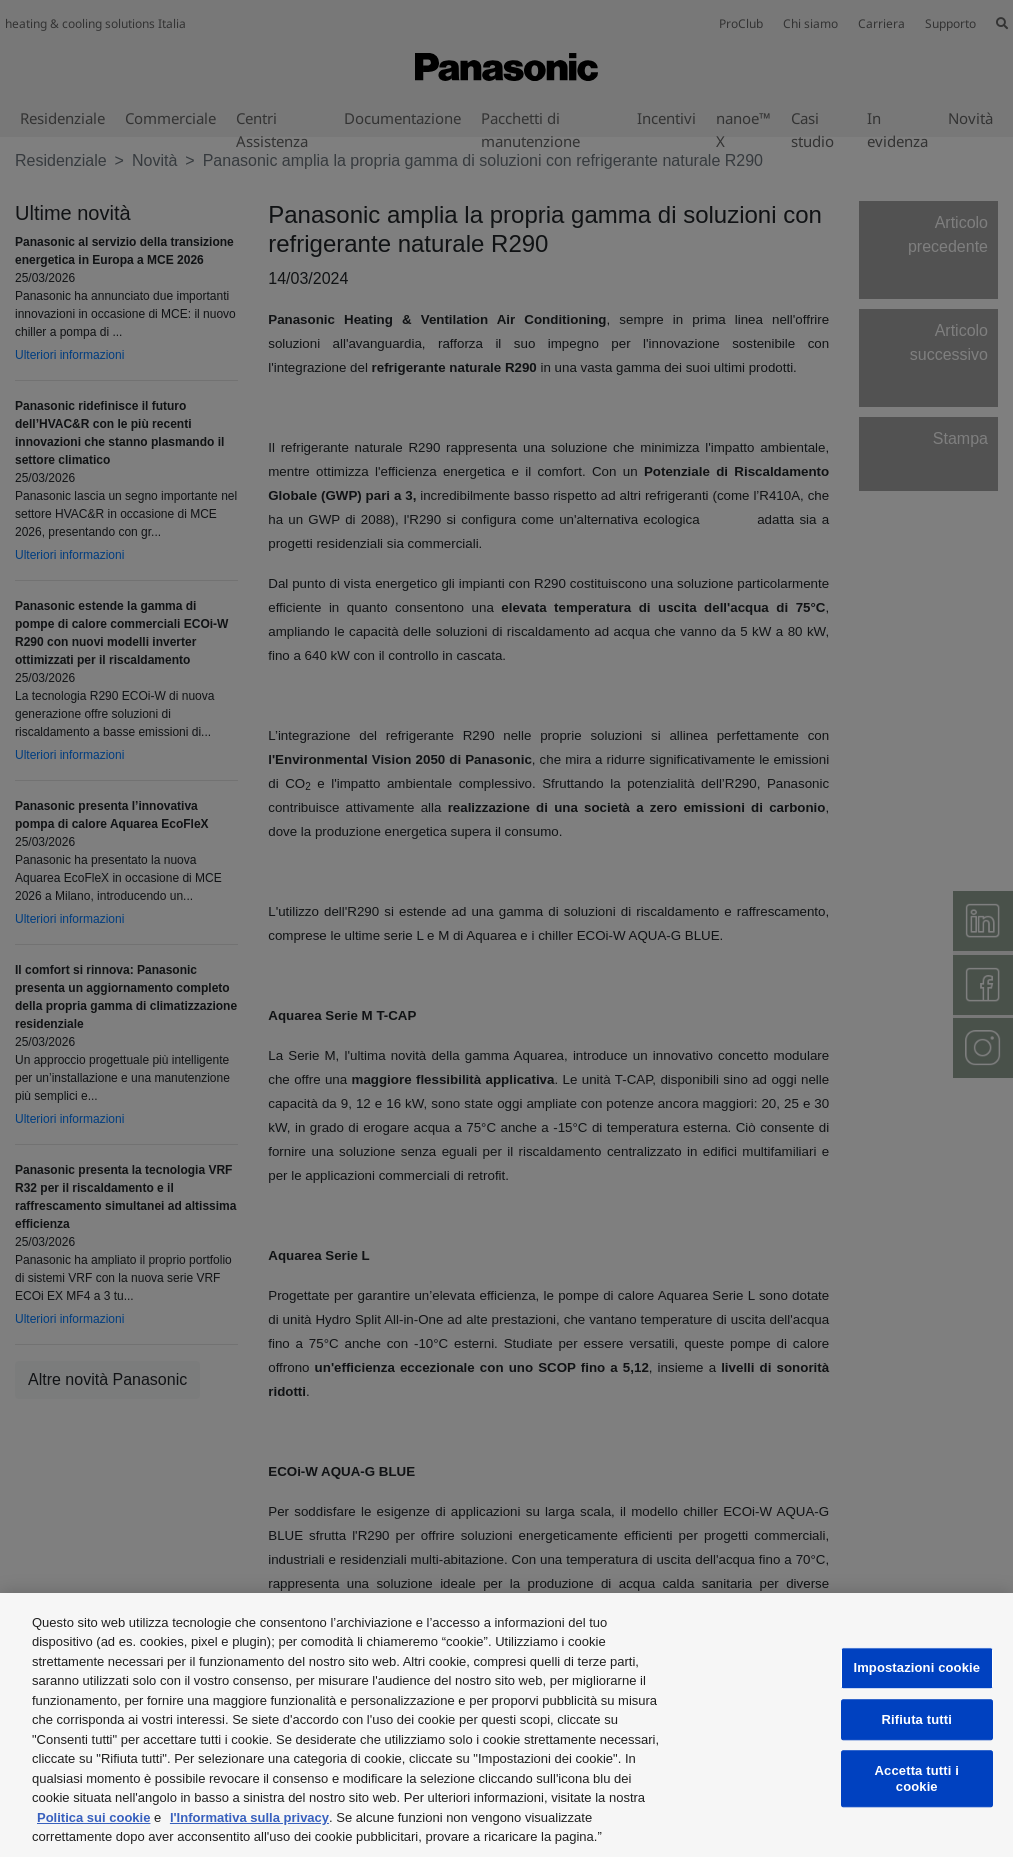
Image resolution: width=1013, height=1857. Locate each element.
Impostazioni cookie (916, 1667)
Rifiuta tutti (917, 1719)
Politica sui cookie (93, 1817)
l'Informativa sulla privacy (249, 1817)
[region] (506, 1725)
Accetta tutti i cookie (917, 1778)
